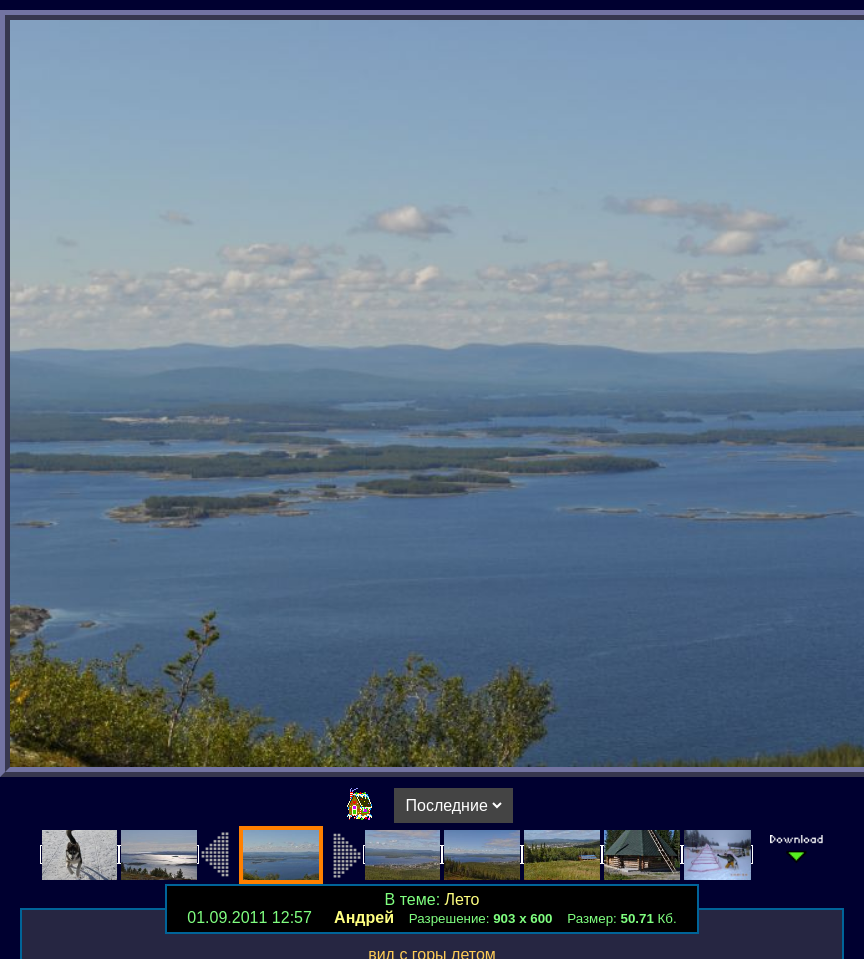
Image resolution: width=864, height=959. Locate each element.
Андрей (364, 917)
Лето (462, 899)
